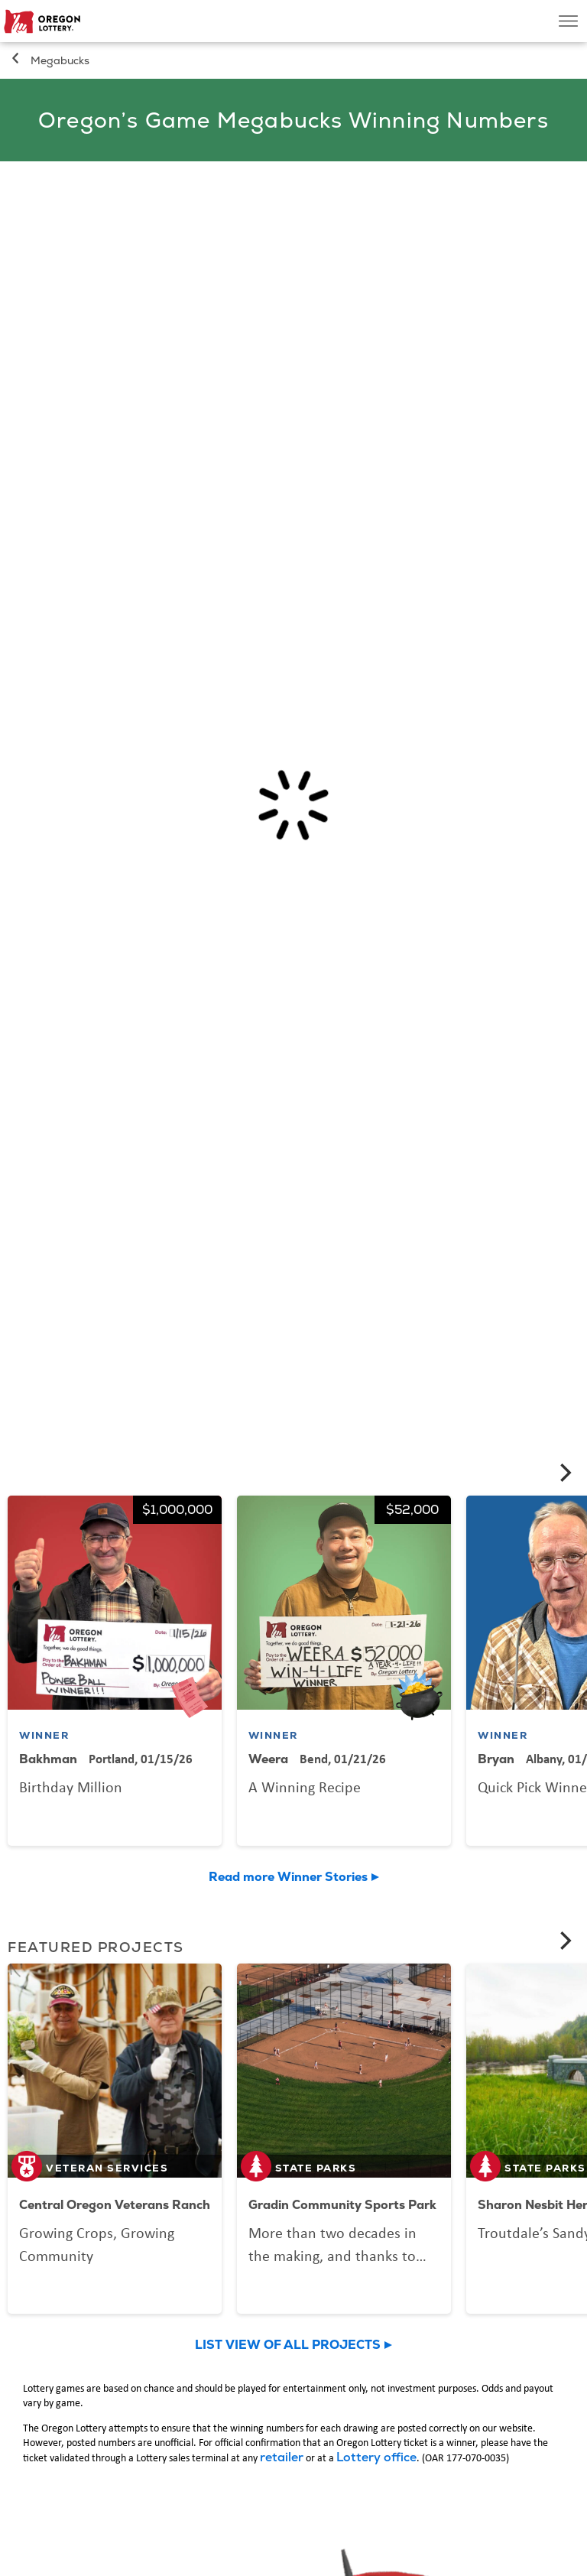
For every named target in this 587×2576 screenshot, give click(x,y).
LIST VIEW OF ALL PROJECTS (288, 2345)
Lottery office (376, 2457)
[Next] (564, 1472)
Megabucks (60, 60)
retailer (281, 2457)
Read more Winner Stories (288, 1877)
